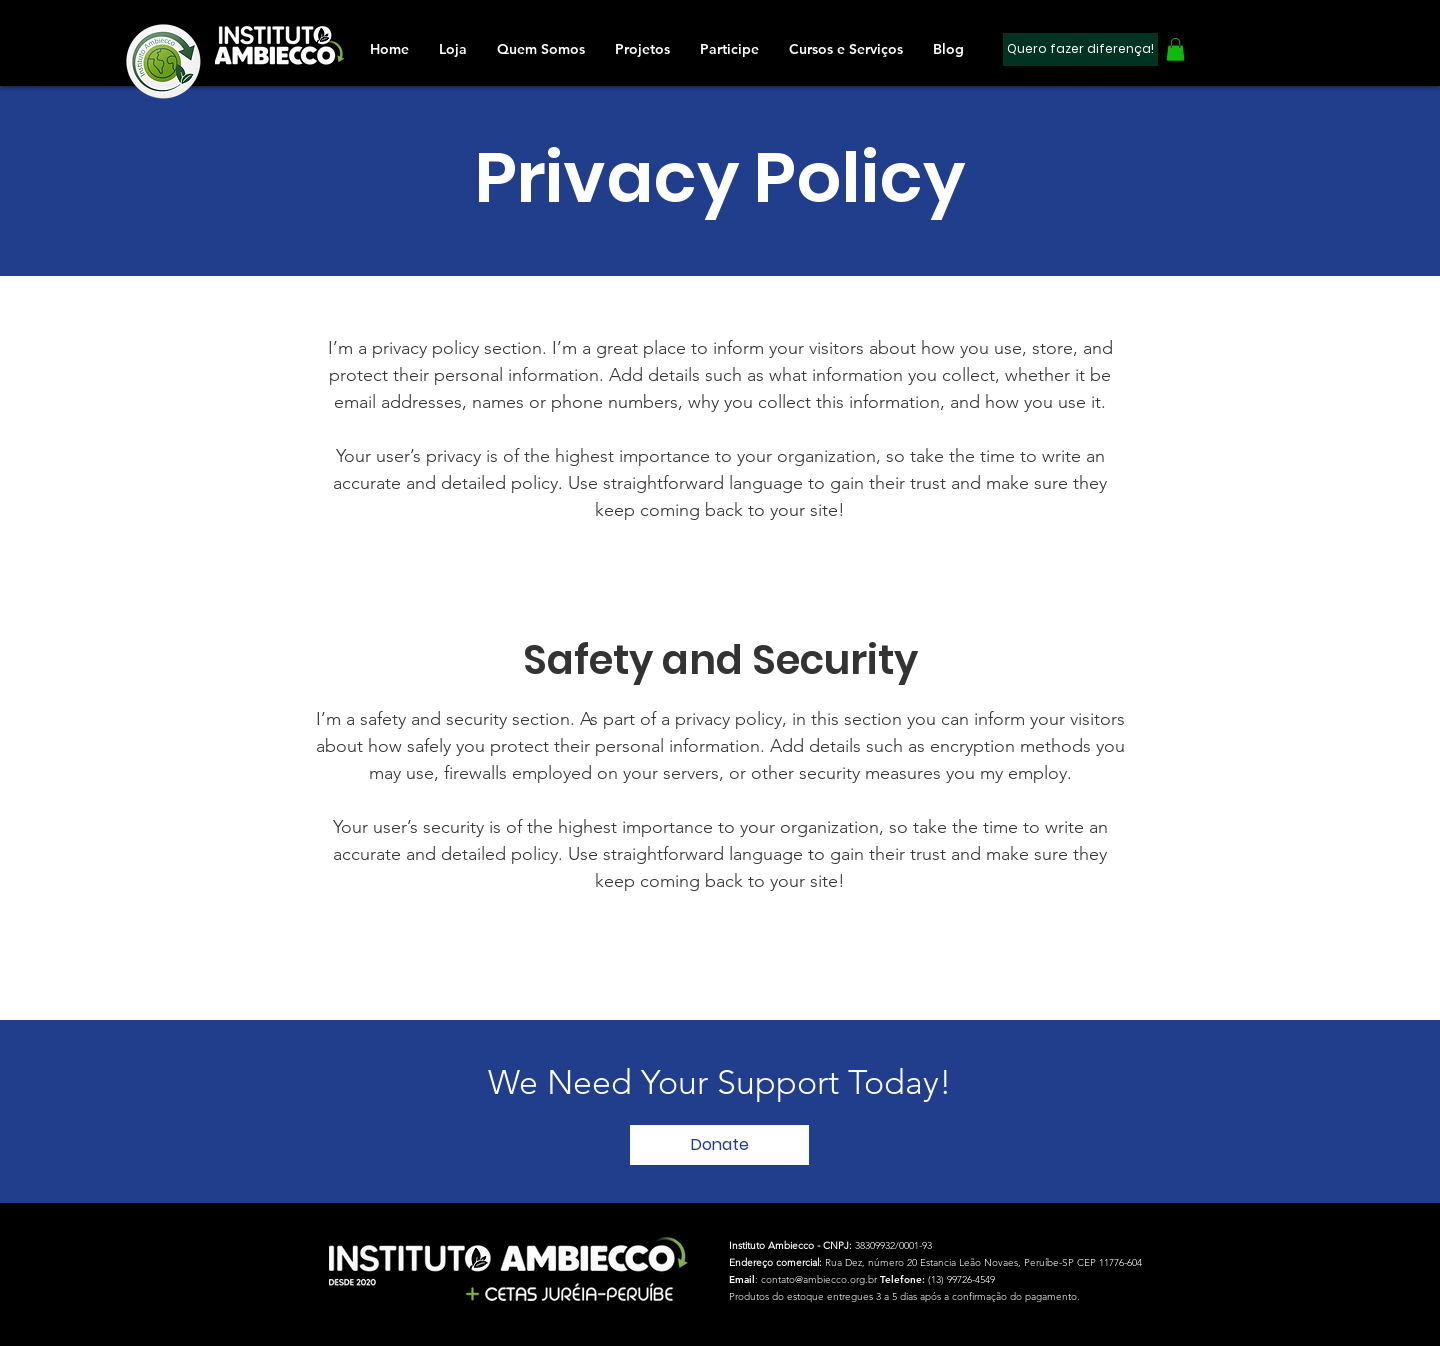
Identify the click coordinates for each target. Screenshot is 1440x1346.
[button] (729, 49)
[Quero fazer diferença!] (1080, 49)
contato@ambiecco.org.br (819, 1279)
